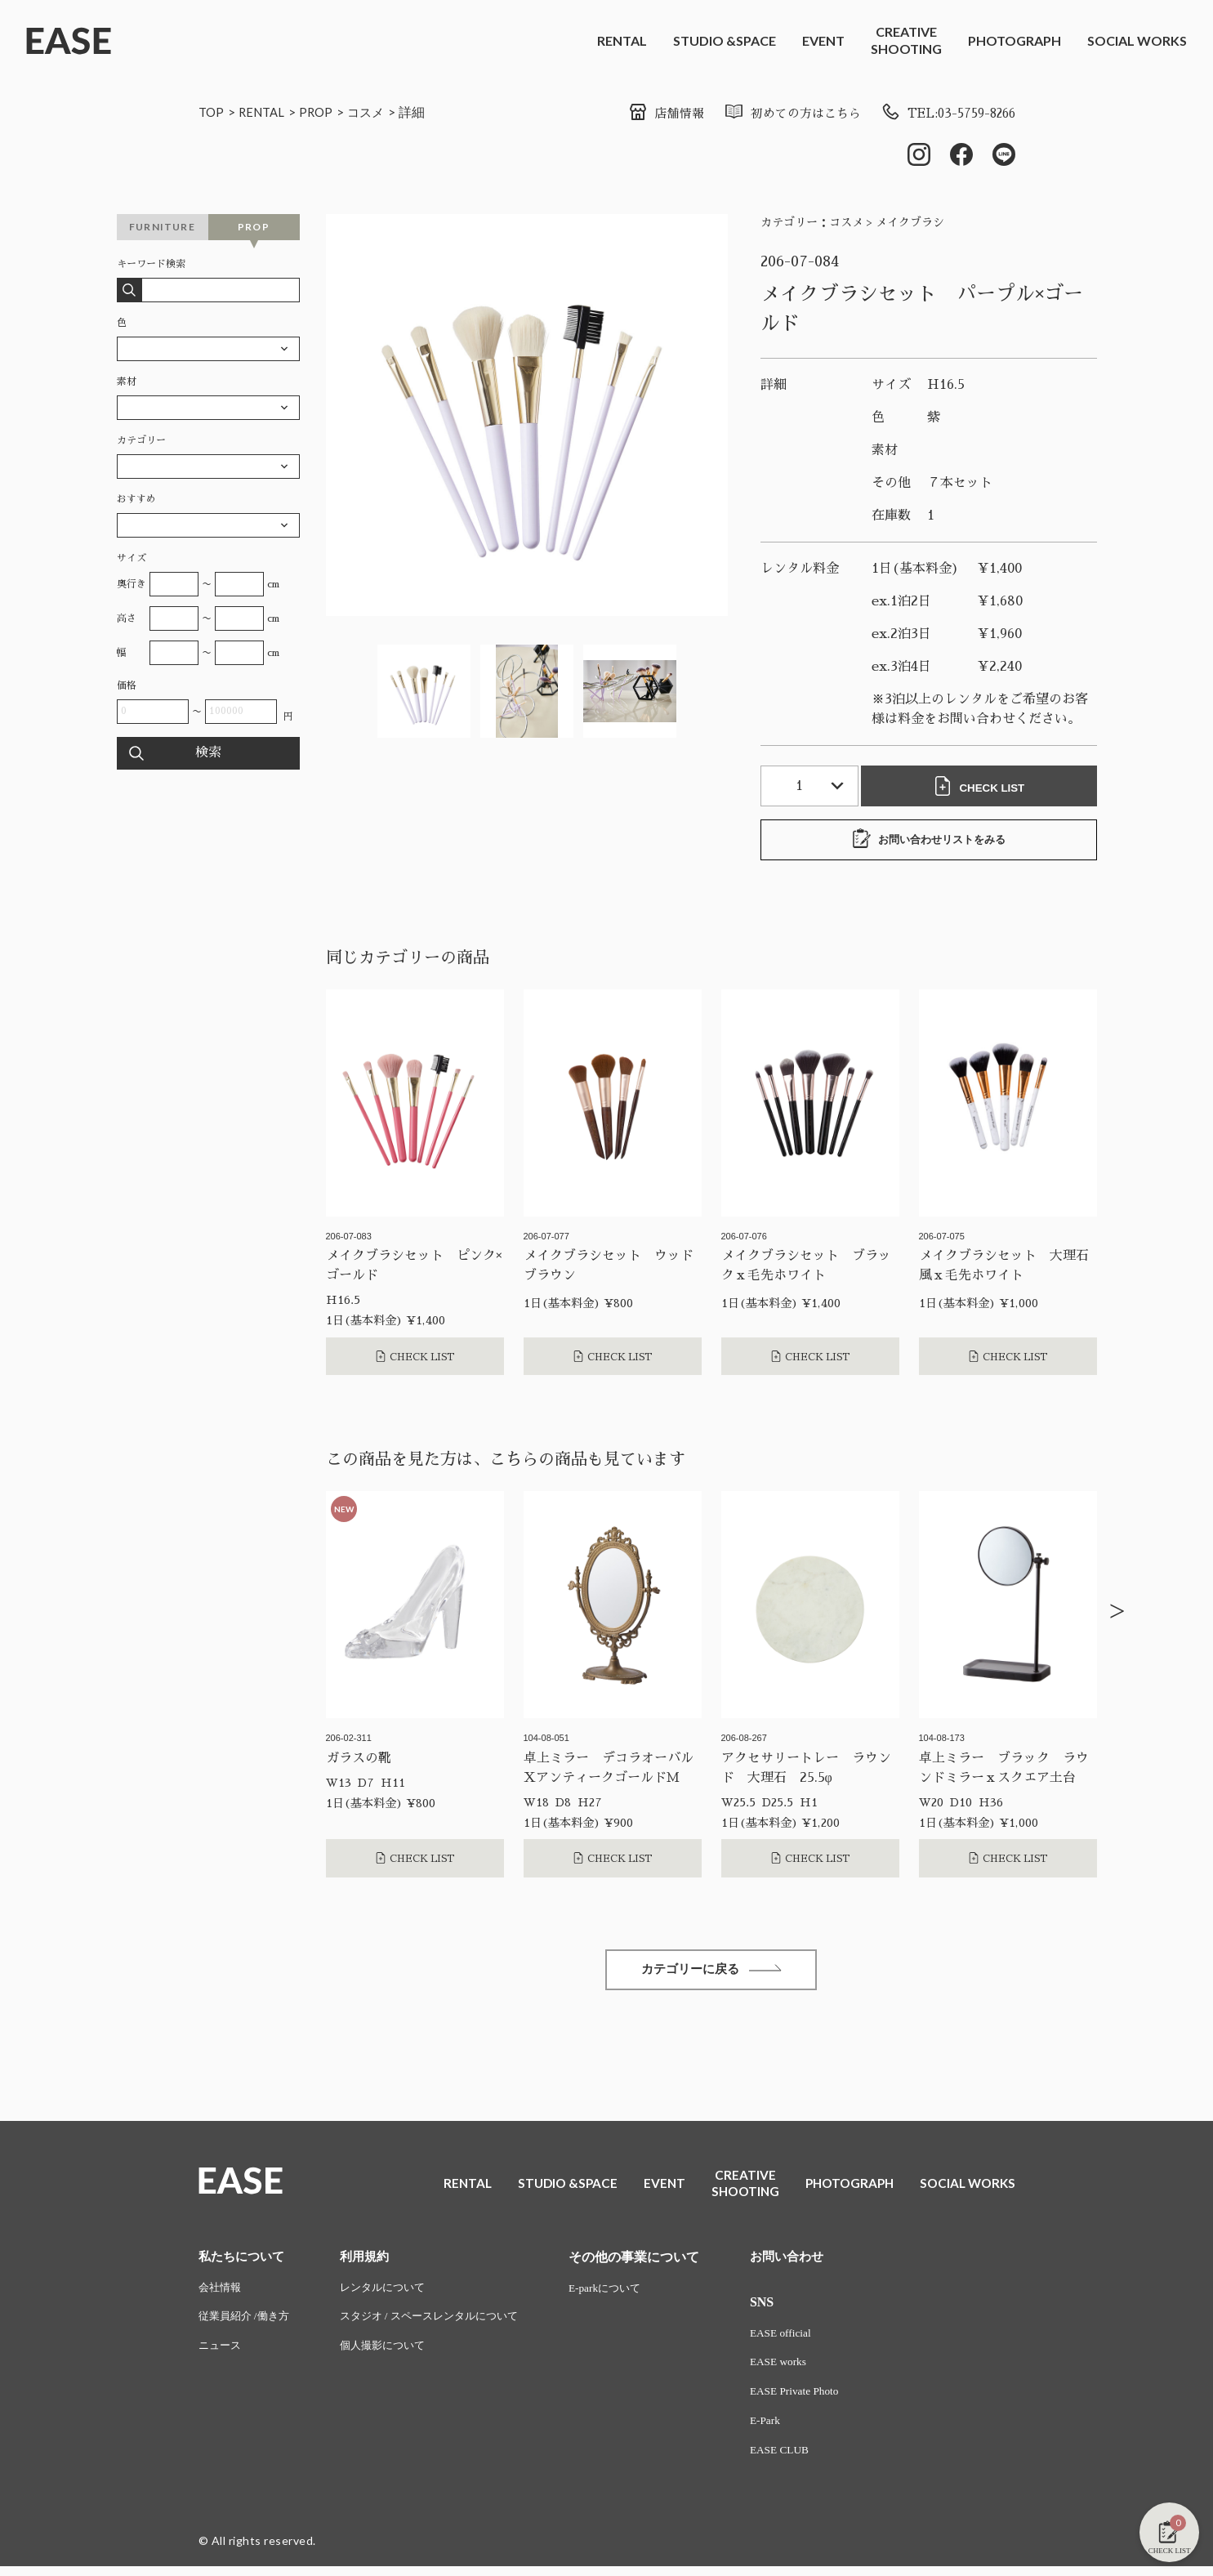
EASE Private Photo (816, 2399)
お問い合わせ (809, 2261)
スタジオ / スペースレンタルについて (442, 2323)
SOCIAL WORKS (1137, 40)
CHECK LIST (982, 787)
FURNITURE (162, 228)
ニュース (221, 2353)
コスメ (374, 111)
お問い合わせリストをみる (928, 840)
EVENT (823, 40)
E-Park (786, 2429)
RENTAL (622, 40)
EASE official (802, 2339)
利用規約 (372, 2261)
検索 (208, 754)
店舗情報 (645, 113)
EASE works (800, 2369)
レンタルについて (392, 2293)
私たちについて (244, 2261)
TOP (211, 111)
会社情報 (221, 2293)
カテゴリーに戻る (711, 1973)
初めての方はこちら (777, 113)
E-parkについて (627, 2293)
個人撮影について (392, 2353)
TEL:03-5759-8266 (942, 113)
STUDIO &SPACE (724, 40)
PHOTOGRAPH (1014, 40)
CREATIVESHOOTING (906, 40)
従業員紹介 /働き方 (247, 2323)
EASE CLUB (801, 2459)
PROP (322, 111)
